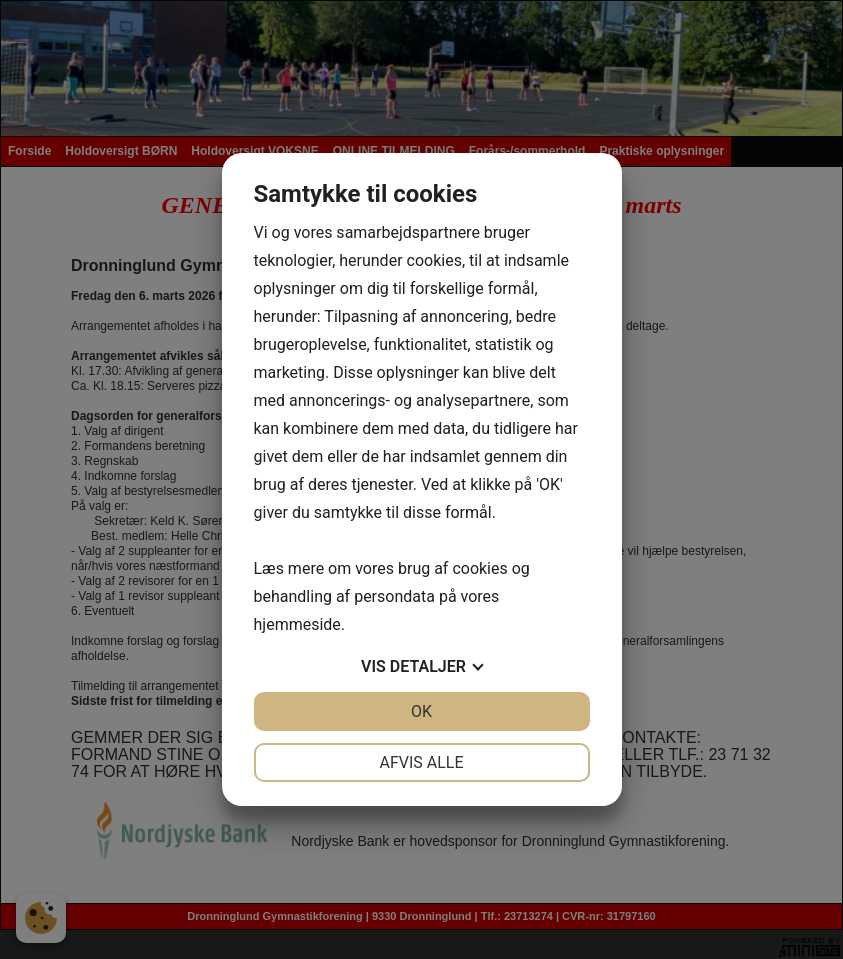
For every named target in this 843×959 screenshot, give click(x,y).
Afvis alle (421, 762)
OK (421, 711)
